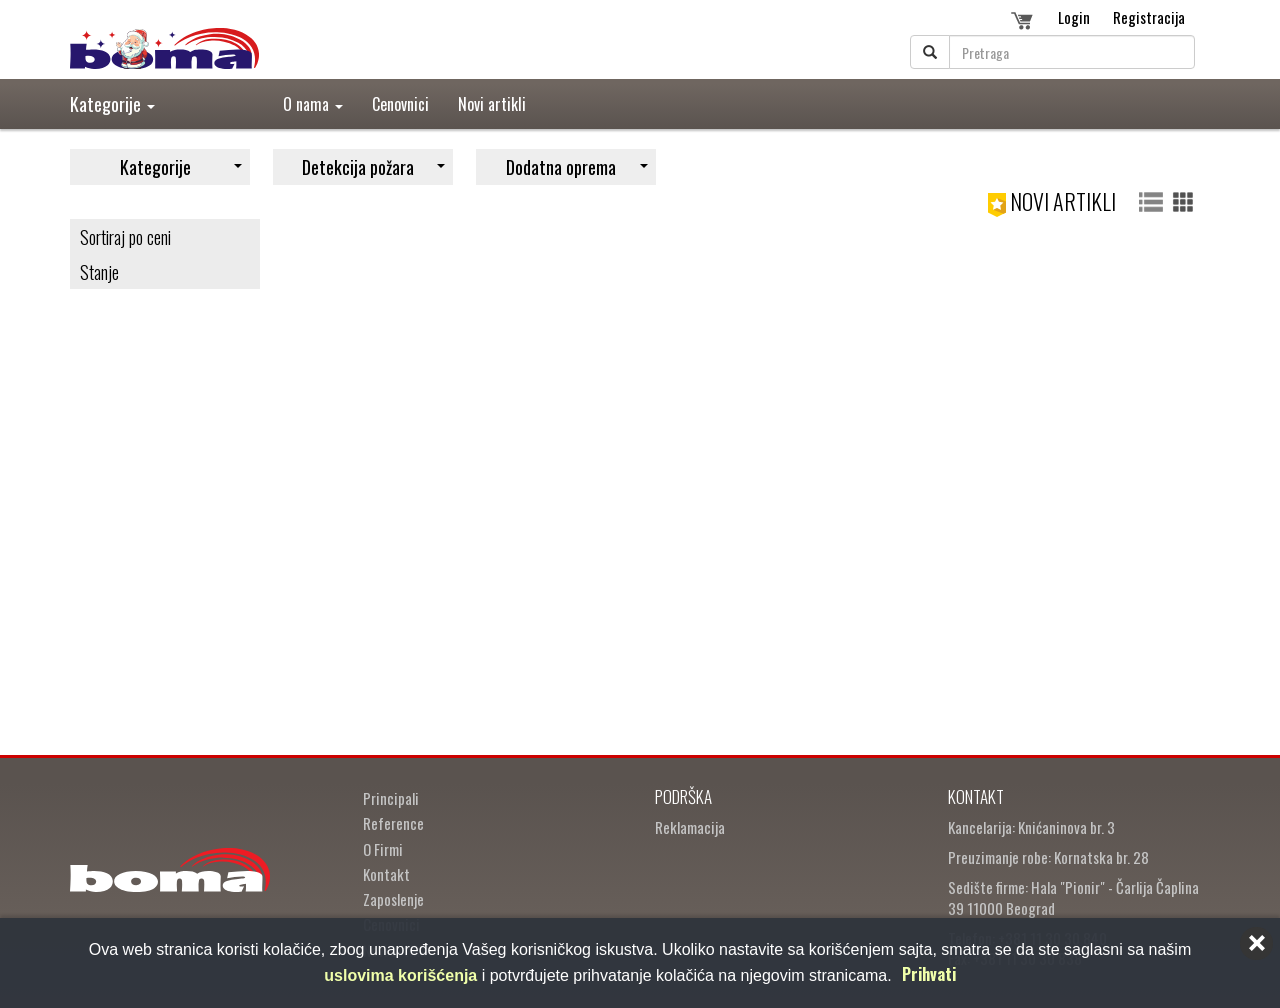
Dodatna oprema (577, 167)
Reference (393, 823)
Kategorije (181, 167)
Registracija (1149, 17)
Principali (391, 798)
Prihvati (929, 974)
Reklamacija (690, 827)
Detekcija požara (373, 167)
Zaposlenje (393, 899)
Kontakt (386, 874)
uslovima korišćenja (400, 975)
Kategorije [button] (112, 104)
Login (1074, 17)
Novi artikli (492, 104)
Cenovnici (400, 104)
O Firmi (383, 849)
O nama (313, 104)
